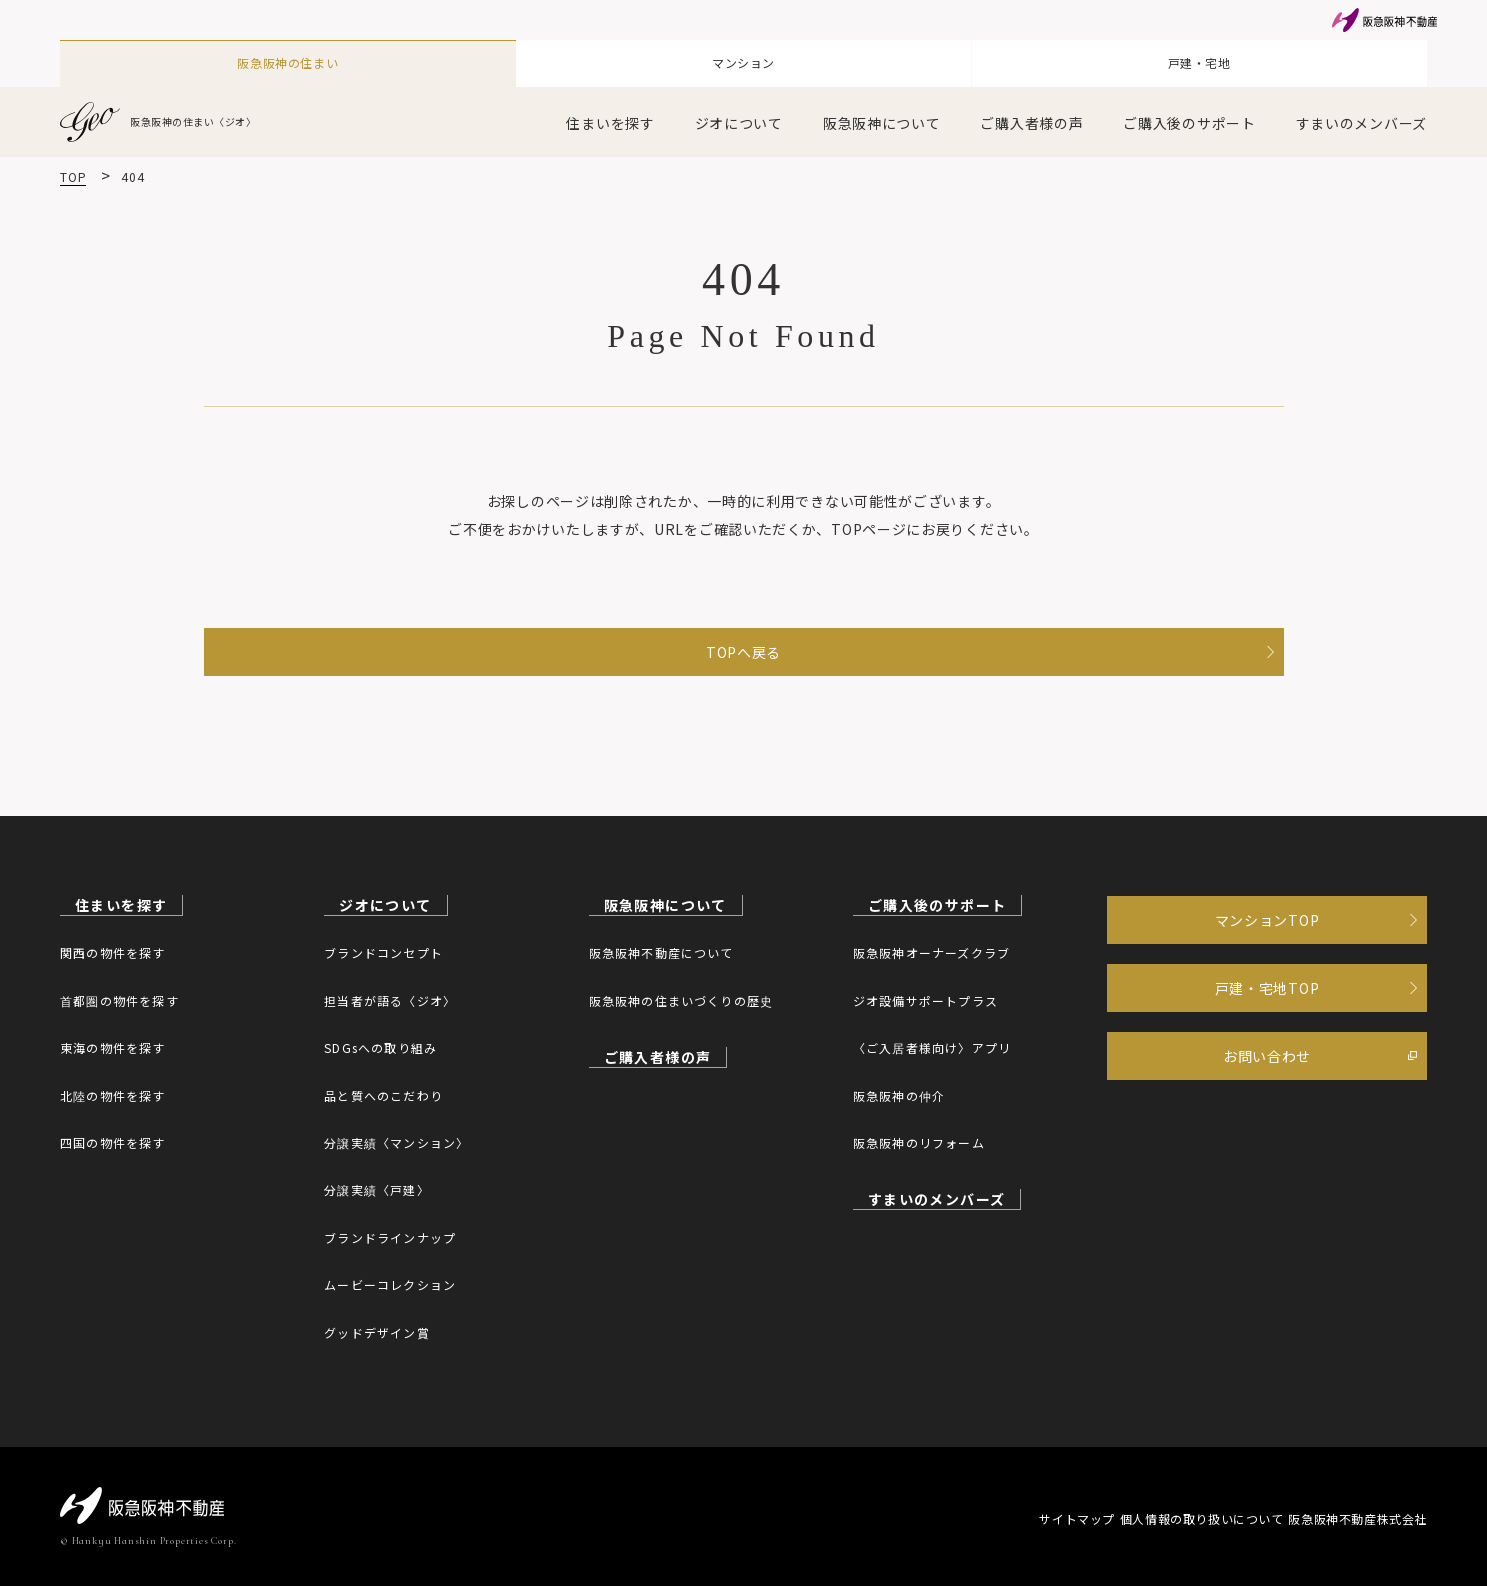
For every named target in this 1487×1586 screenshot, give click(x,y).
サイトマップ (1017, 1517)
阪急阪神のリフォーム (919, 1141)
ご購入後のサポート (1189, 112)
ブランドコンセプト (383, 952)
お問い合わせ (1267, 1087)
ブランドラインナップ (390, 1236)
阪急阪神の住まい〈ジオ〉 (170, 111)
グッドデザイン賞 (377, 1331)
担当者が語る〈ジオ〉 (390, 999)
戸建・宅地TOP (1267, 1007)
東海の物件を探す (113, 1046)
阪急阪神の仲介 (899, 1094)
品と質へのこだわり (383, 1094)
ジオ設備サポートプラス (925, 999)
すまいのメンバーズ (1361, 112)
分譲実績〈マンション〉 (396, 1141)
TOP (73, 165)
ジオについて (739, 112)
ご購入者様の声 (1031, 112)
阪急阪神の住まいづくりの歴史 (681, 999)
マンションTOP (1267, 927)
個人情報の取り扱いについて (1172, 1517)
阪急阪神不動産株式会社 (1357, 1517)
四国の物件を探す (113, 1141)
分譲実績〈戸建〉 (377, 1189)
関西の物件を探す (113, 952)
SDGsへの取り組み (380, 1046)
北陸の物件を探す (113, 1094)
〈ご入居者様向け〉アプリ (932, 1046)
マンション (744, 58)
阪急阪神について (882, 112)
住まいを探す (610, 112)
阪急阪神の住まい (288, 58)
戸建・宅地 (1199, 58)
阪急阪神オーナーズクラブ (931, 952)
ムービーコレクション (390, 1283)
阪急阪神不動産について (661, 952)
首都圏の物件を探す (119, 999)
